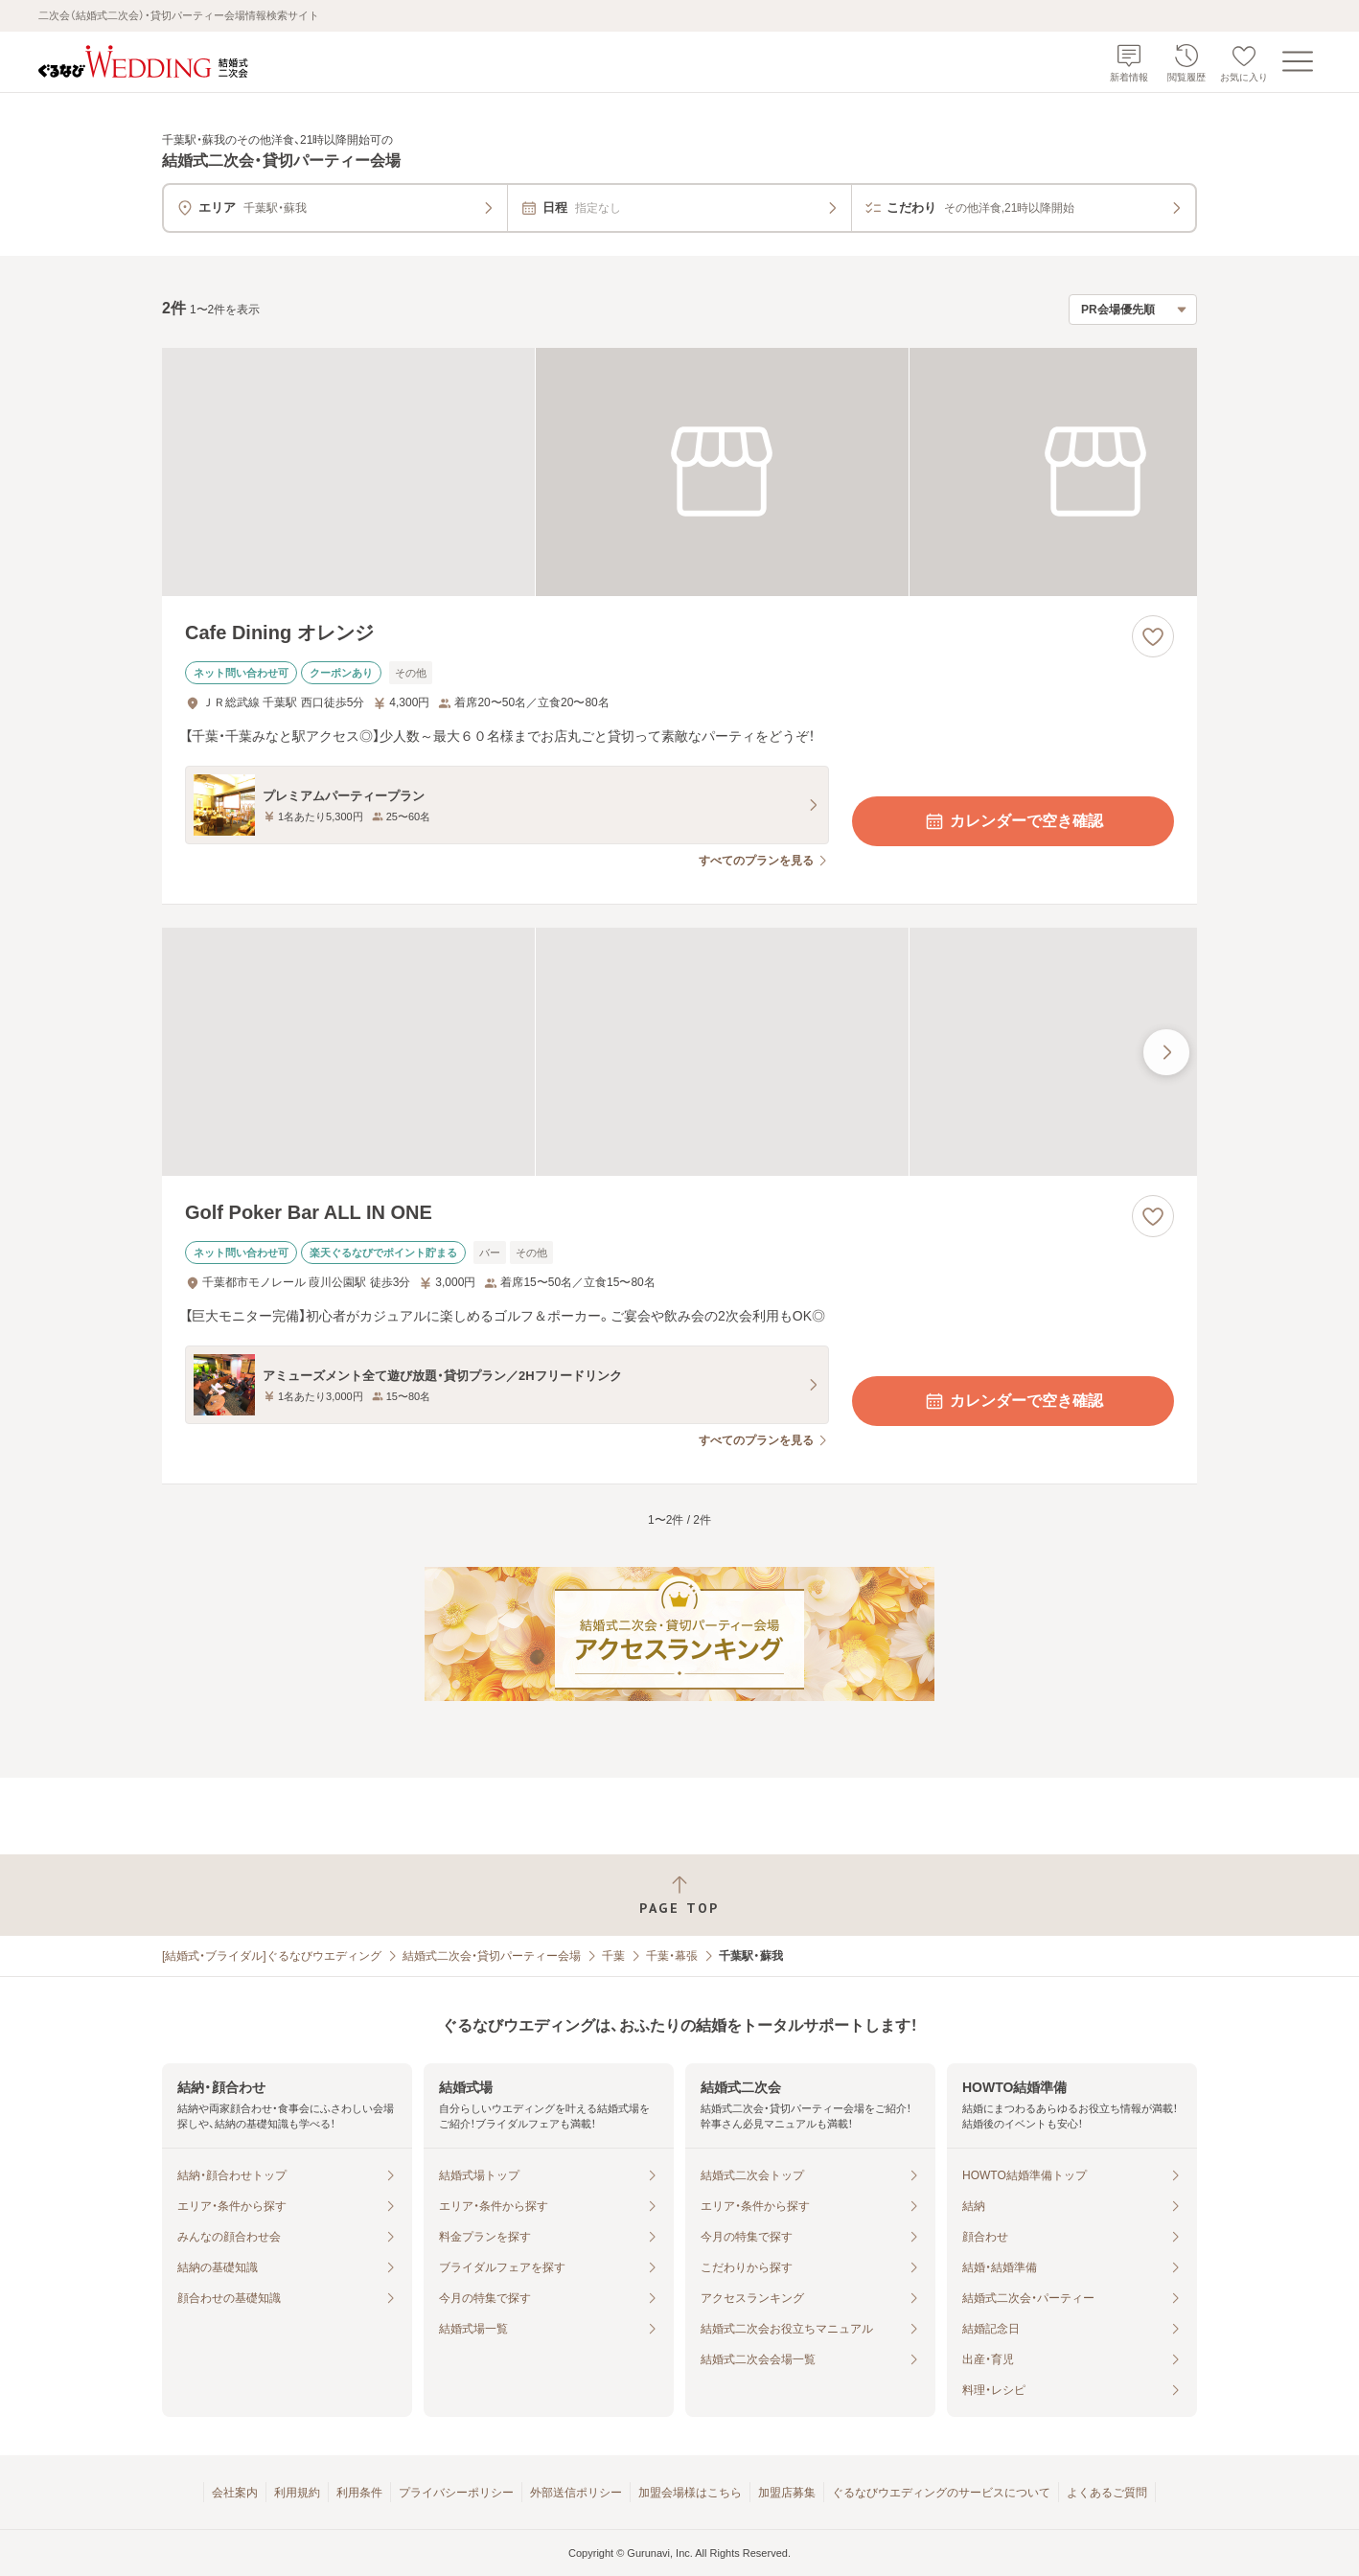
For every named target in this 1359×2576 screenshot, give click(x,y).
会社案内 (235, 2492)
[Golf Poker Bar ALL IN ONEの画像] (679, 1052)
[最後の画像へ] (1166, 1052)
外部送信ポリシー (576, 2492)
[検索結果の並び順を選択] (1133, 309)
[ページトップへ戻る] (679, 1895)
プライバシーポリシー (456, 2492)
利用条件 (359, 2492)
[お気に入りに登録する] (1153, 636)
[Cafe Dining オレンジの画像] (679, 472)
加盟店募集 (787, 2492)
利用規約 (297, 2492)
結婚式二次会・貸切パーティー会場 (492, 1956)
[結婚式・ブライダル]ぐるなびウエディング (271, 1956)
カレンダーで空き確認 (1013, 821)
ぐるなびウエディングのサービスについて (941, 2492)
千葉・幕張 (672, 1956)
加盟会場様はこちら (690, 2492)
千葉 (613, 1956)
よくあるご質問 (1107, 2492)
